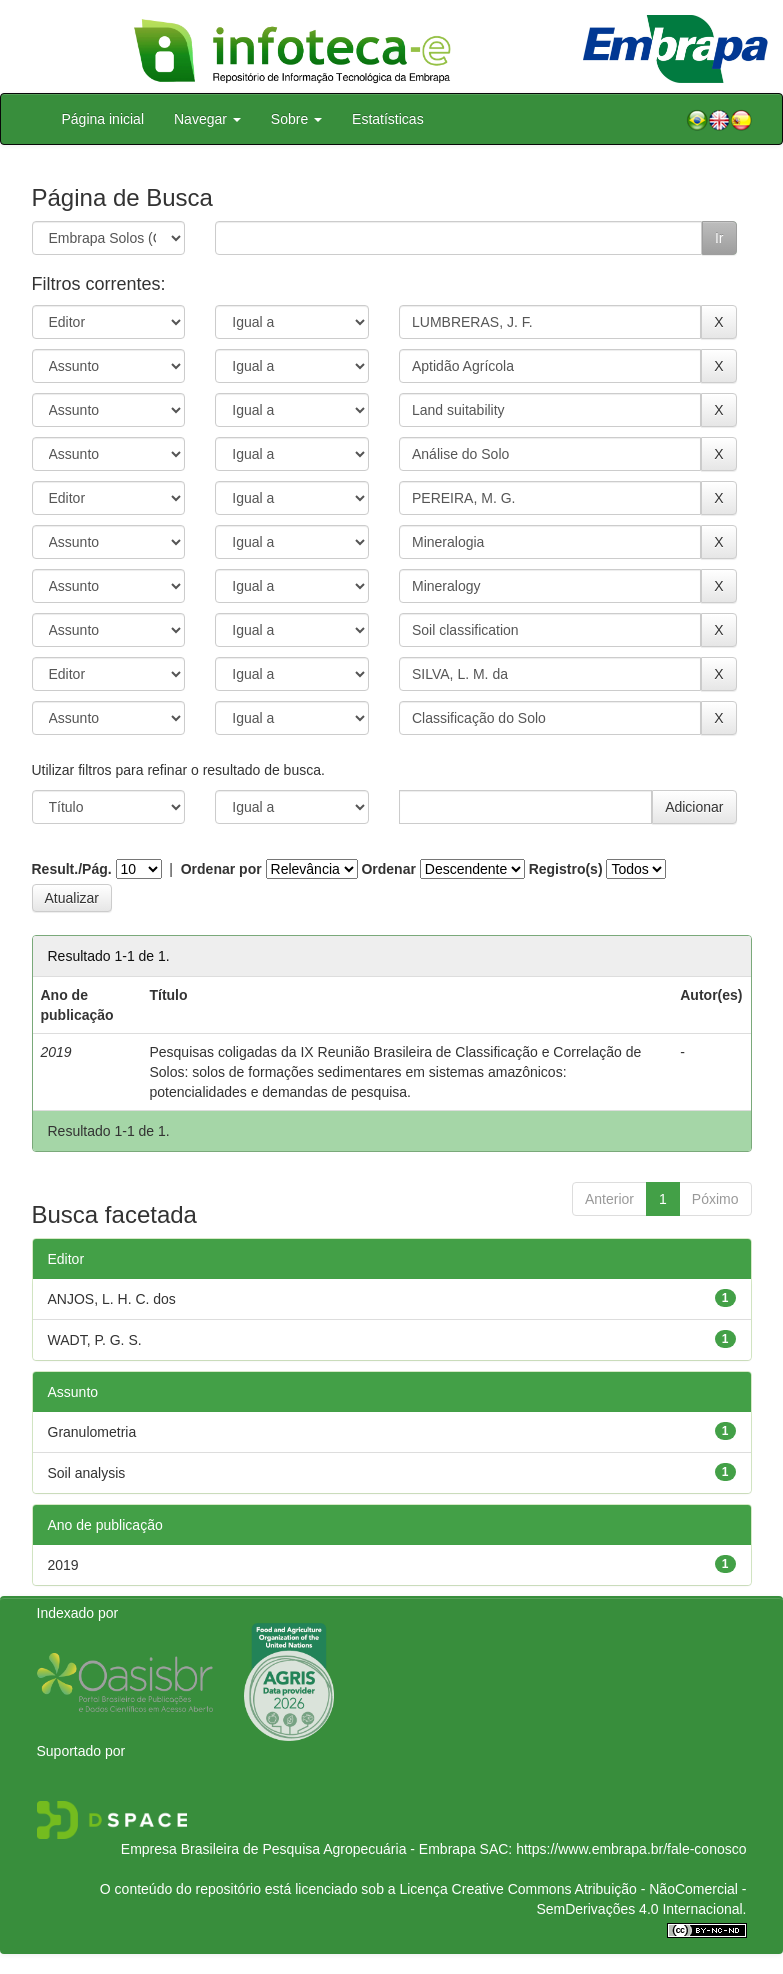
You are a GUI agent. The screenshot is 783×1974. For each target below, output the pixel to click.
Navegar (207, 119)
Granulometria (92, 1432)
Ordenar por (221, 869)
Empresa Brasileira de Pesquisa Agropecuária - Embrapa (298, 1849)
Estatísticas (388, 119)
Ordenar (388, 869)
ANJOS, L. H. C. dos (112, 1299)
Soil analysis (87, 1473)
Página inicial (103, 119)
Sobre (296, 119)
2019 (63, 1565)
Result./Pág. (72, 869)
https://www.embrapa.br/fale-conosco (631, 1849)
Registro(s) (566, 869)
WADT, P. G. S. (95, 1340)
